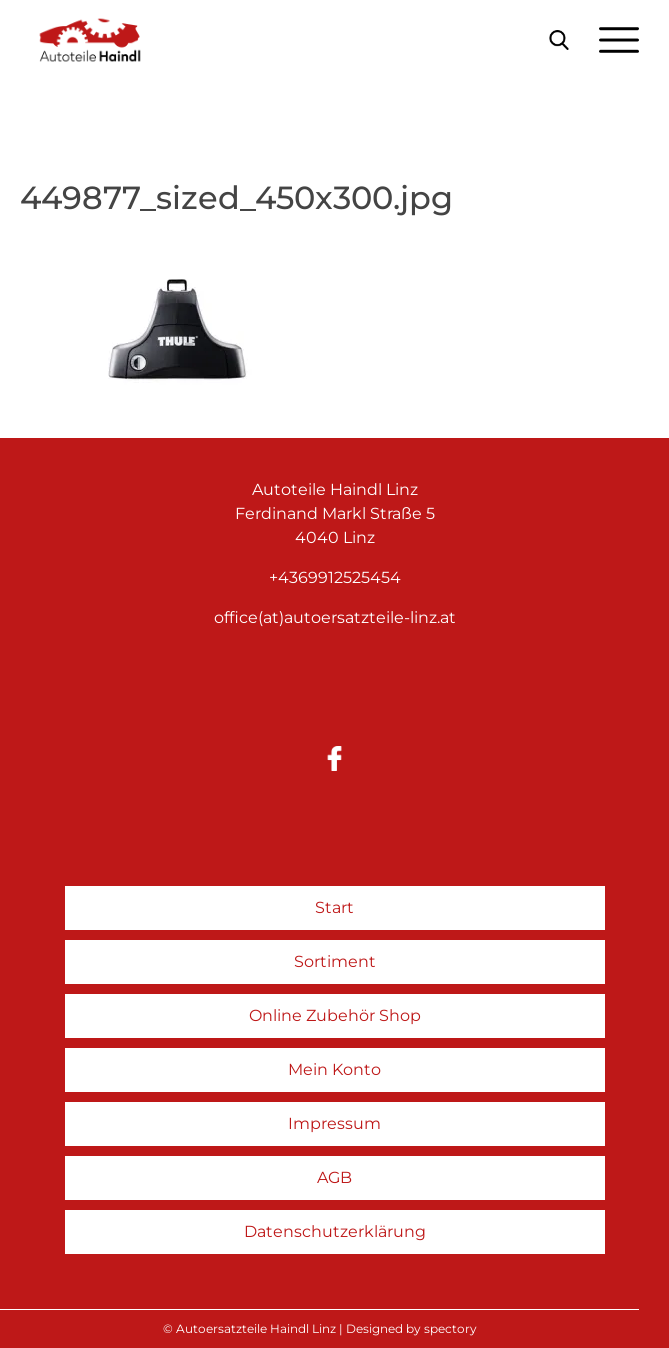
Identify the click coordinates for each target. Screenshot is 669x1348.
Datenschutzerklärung (335, 1231)
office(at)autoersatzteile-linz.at (335, 617)
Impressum (334, 1123)
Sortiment (335, 961)
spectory (450, 1328)
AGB (334, 1177)
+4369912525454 (335, 577)
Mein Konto (334, 1069)
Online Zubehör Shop (335, 1015)
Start (334, 907)
